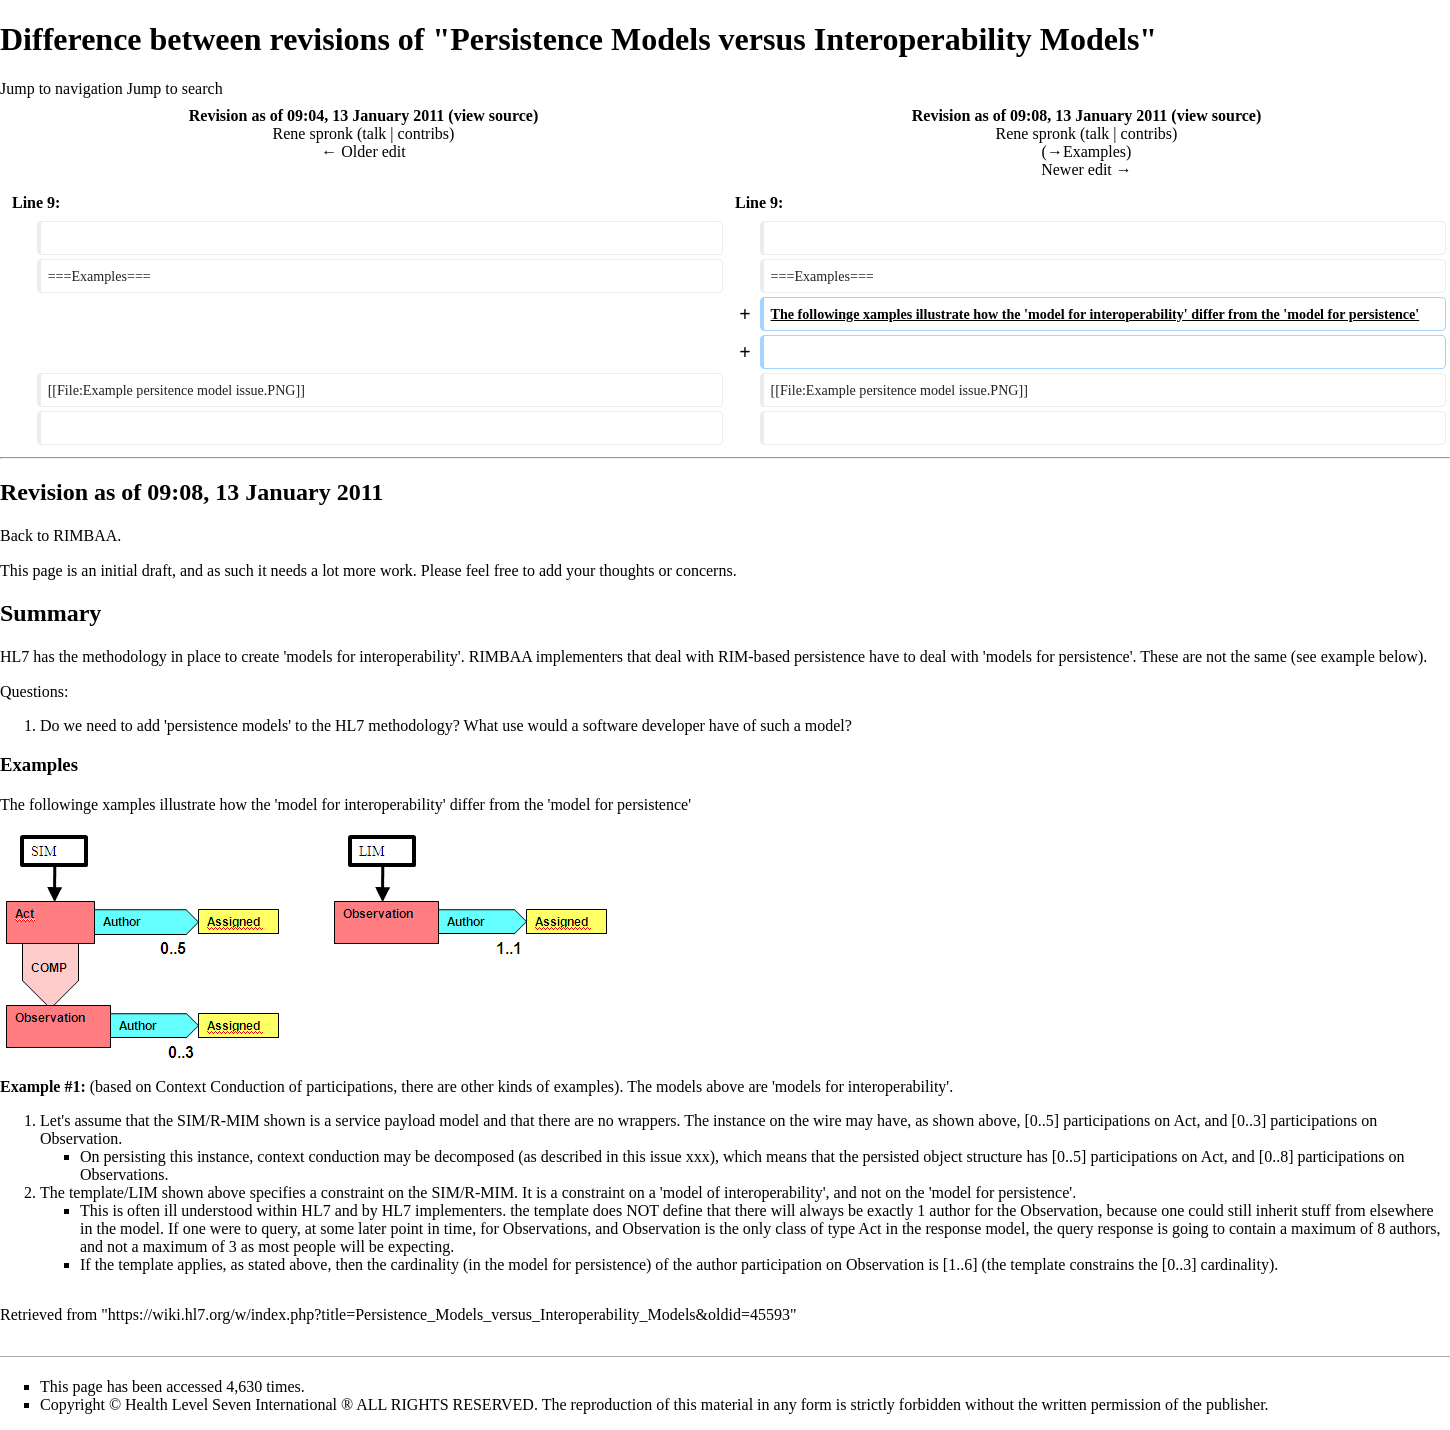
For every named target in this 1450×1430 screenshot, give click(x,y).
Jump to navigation (61, 88)
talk (374, 133)
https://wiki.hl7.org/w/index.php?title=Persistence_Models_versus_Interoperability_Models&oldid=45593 (449, 1314)
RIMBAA (85, 535)
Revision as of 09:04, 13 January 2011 (317, 115)
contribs (424, 133)
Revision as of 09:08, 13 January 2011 (1040, 115)
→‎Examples (1086, 151)
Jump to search (175, 88)
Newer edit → (1086, 169)
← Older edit (363, 151)
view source (493, 115)
